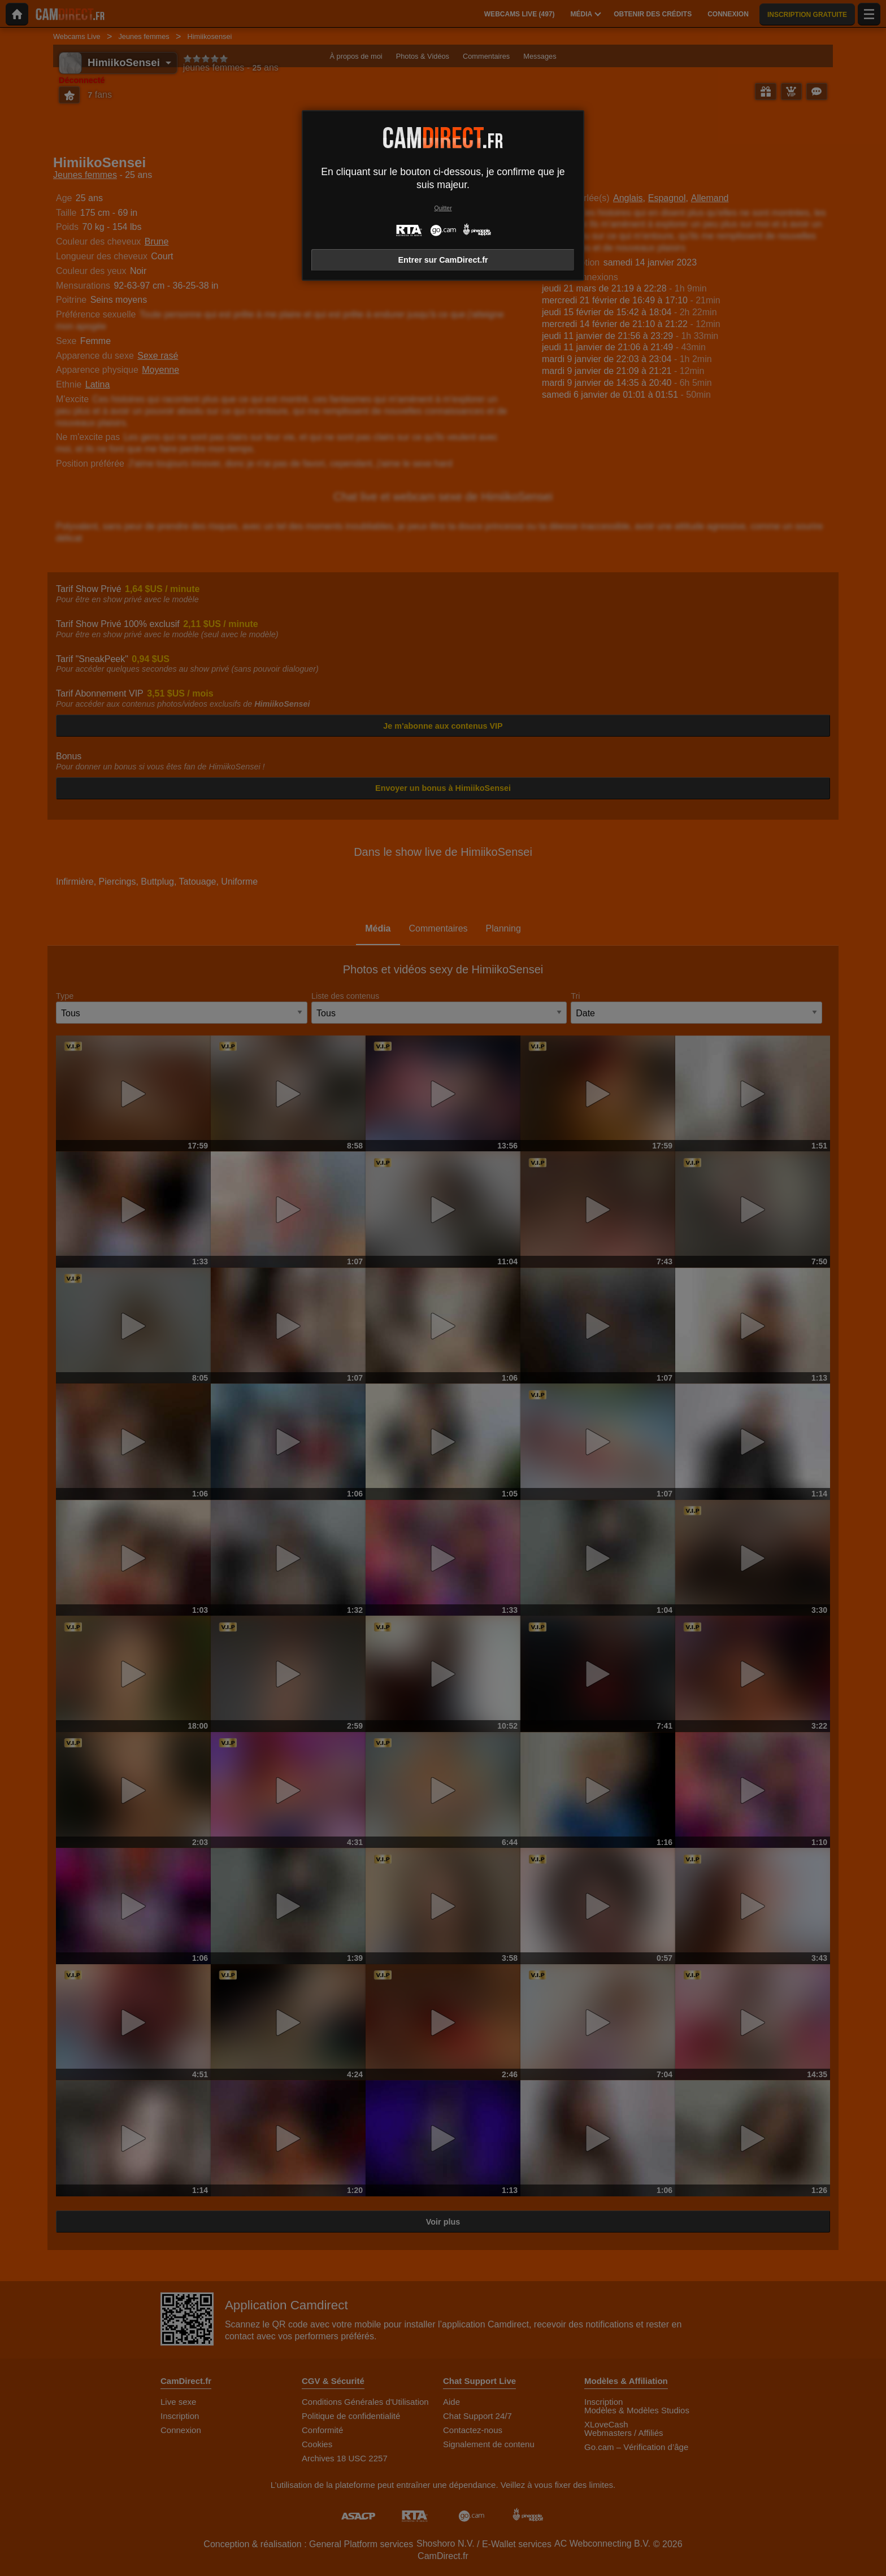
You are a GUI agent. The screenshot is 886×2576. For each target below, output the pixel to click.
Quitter (442, 208)
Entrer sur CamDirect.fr (443, 259)
